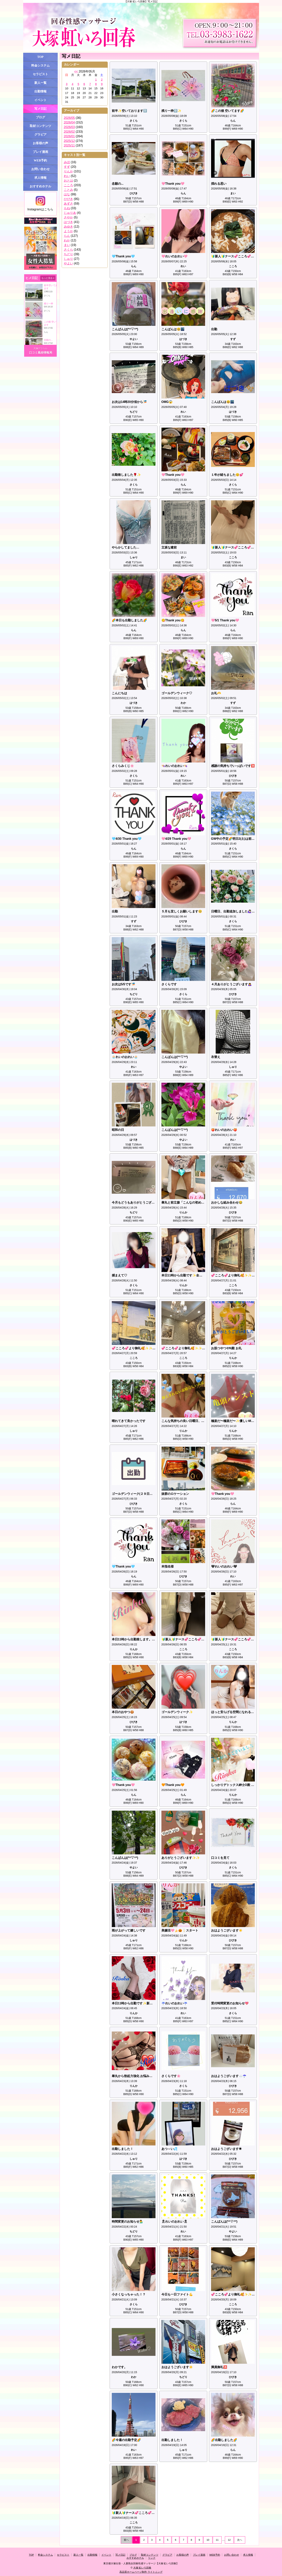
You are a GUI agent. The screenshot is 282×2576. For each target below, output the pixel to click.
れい (67, 176)
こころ (68, 185)
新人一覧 (40, 82)
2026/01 (69, 136)
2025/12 (69, 140)
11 (217, 2539)
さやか (68, 217)
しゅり (68, 258)
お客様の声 (40, 143)
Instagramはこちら (40, 203)
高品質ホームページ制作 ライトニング (141, 2571)
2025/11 (69, 145)
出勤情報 (40, 91)
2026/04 (69, 122)
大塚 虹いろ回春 (142, 2567)
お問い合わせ (40, 169)
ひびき (68, 199)
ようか (68, 231)
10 (207, 2539)
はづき (68, 222)
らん (67, 235)
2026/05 (69, 117)
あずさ (68, 203)
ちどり (68, 254)
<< (76, 71)
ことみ (68, 189)
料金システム (40, 65)
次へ (239, 2539)
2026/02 (69, 131)
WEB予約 (40, 160)
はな (67, 194)
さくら (68, 249)
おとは (68, 180)
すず (67, 166)
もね (67, 208)
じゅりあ (70, 212)
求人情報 (40, 177)
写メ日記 (40, 108)
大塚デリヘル (40, 348)
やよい (68, 263)
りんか (68, 171)
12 (229, 2539)
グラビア (40, 134)
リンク (151, 2557)
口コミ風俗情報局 (40, 352)
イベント (40, 100)
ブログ (40, 117)
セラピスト (40, 74)
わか (67, 240)
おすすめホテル (40, 186)
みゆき (68, 226)
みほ (67, 162)
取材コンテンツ (40, 126)
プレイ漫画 (40, 151)
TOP (40, 56)
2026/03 (69, 127)
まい (67, 245)
